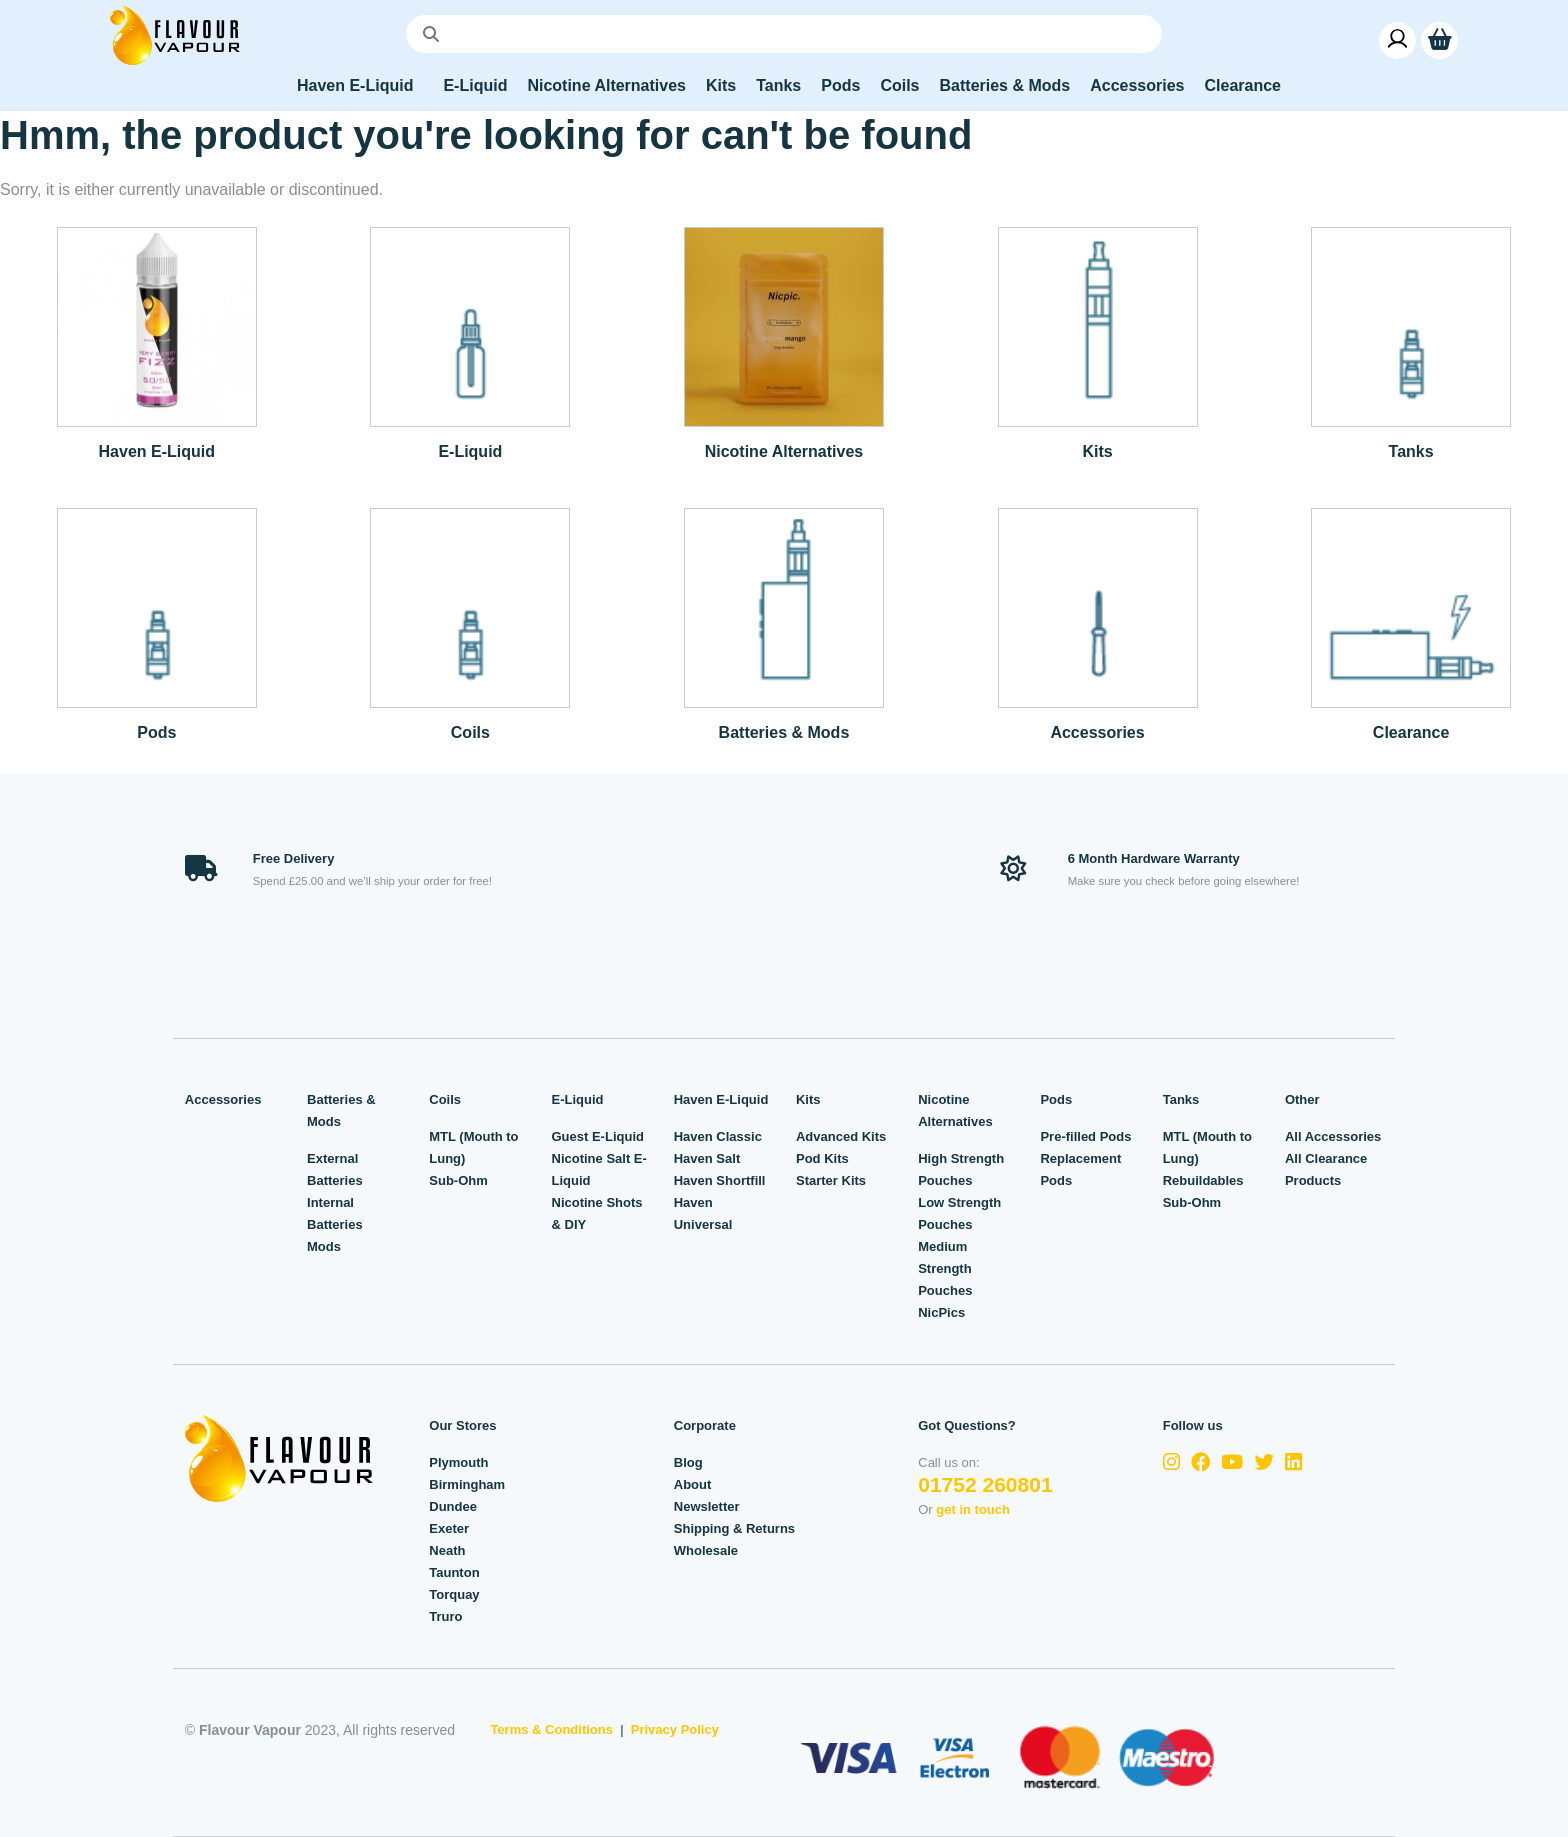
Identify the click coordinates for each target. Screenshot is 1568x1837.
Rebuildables (1203, 1180)
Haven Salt (707, 1158)
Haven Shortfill (720, 1180)
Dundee (453, 1506)
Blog (688, 1462)
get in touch (973, 1509)
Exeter (449, 1528)
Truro (445, 1616)
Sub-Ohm (458, 1180)
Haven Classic (718, 1136)
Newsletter (707, 1506)
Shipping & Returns (734, 1528)
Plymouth (458, 1462)
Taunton (454, 1572)
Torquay (454, 1594)
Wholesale (706, 1550)
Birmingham (467, 1484)
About (693, 1484)
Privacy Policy (675, 1729)
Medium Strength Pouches (945, 1268)
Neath (447, 1550)
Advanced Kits (841, 1136)
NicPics (941, 1312)
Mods (324, 1246)
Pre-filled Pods (1085, 1136)
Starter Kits (831, 1180)
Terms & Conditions (551, 1729)
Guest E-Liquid (598, 1136)
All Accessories (1333, 1136)
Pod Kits (822, 1158)
